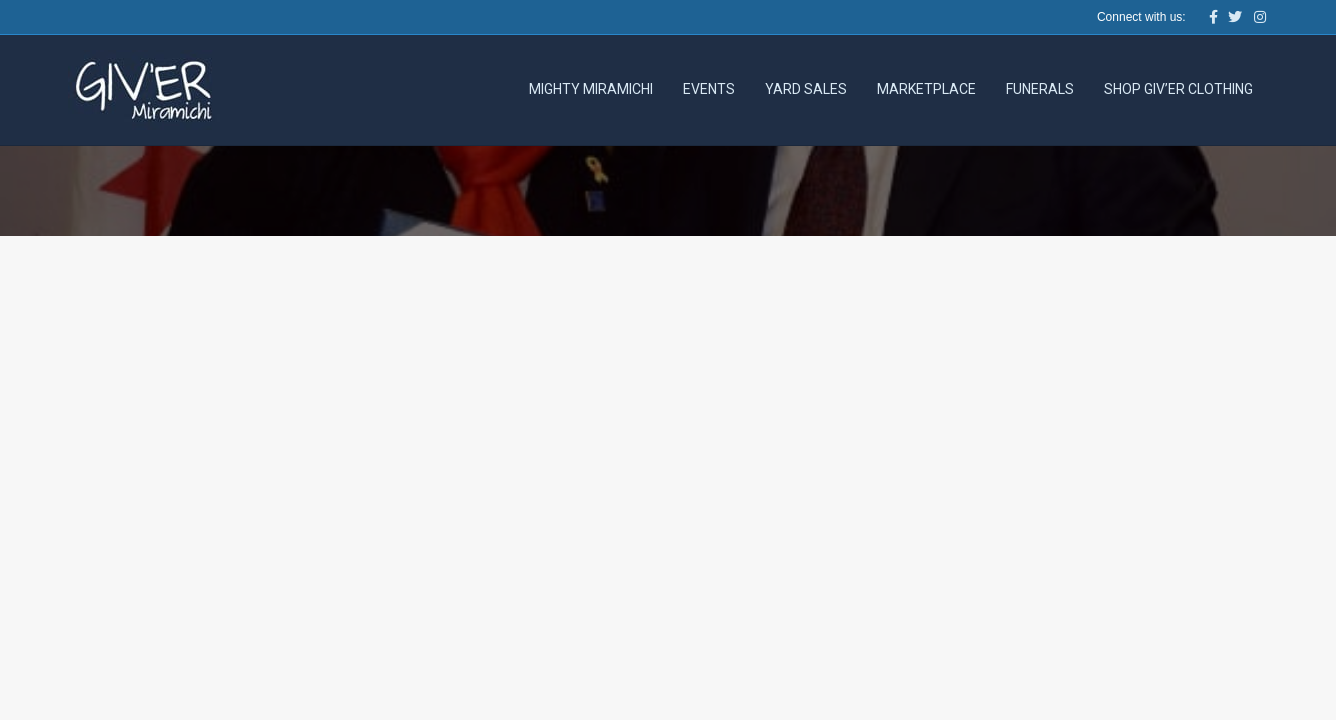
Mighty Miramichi (591, 89)
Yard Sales (806, 89)
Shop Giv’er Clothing (1178, 89)
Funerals (1040, 89)
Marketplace (926, 89)
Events (709, 89)
